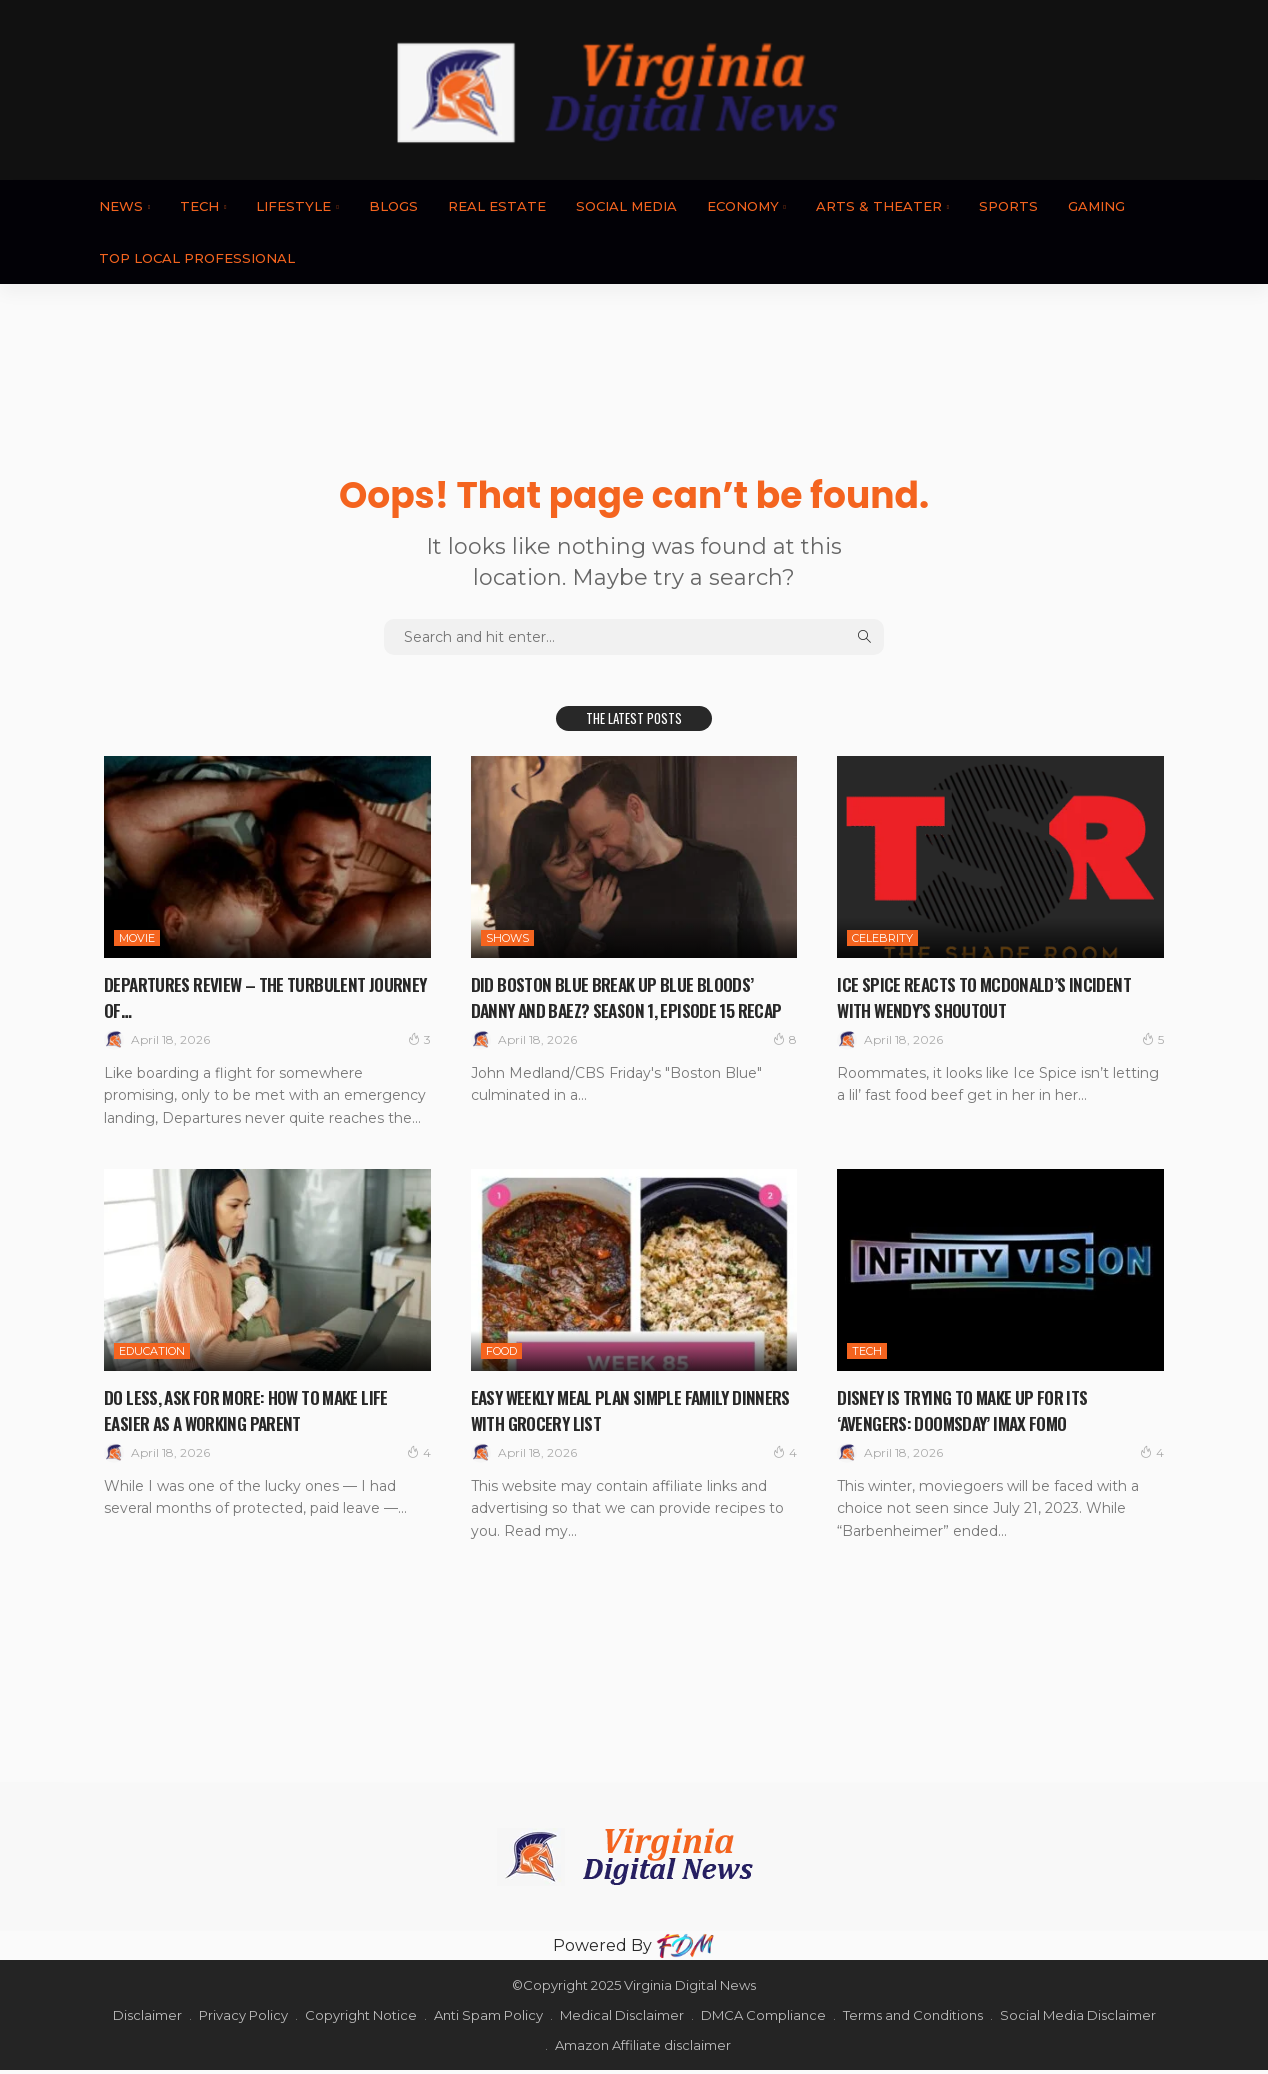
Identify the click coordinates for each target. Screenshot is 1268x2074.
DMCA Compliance (763, 2019)
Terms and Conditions (913, 2019)
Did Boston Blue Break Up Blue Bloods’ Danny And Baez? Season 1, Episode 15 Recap (626, 1009)
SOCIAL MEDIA (626, 206)
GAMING (1096, 206)
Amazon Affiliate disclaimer (643, 2049)
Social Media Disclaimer (1078, 2019)
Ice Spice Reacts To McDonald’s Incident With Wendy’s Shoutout (997, 996)
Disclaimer (147, 2019)
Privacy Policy (243, 2019)
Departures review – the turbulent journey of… (247, 996)
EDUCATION (152, 1355)
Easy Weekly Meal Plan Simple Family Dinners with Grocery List (615, 1413)
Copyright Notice (361, 2019)
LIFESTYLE (293, 206)
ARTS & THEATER (879, 206)
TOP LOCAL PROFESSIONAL (197, 258)
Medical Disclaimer (622, 2019)
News (121, 206)
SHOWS (507, 938)
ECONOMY (743, 206)
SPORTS (1008, 206)
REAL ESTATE (497, 206)
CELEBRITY (882, 938)
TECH (199, 206)
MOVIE (137, 938)
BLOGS (393, 206)
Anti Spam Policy (488, 2019)
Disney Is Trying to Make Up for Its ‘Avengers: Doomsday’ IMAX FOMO (974, 1413)
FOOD (501, 1355)
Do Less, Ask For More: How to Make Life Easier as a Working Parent (262, 1413)
